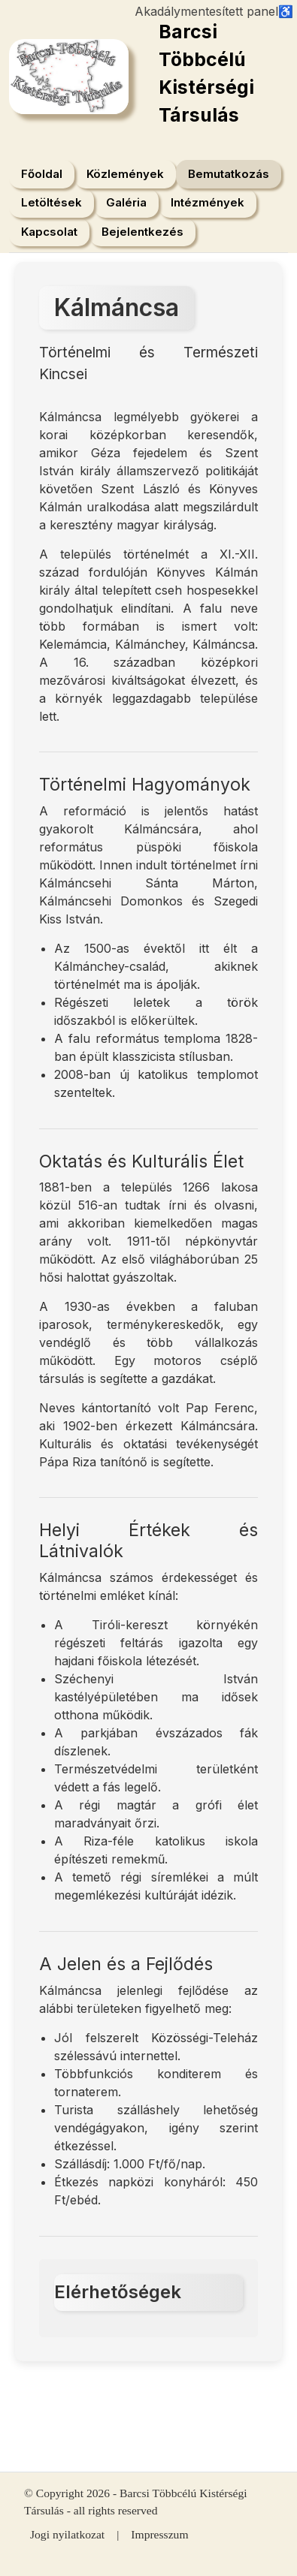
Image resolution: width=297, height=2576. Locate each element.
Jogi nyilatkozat (67, 2534)
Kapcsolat (49, 231)
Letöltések (51, 202)
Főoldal (41, 174)
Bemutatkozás (228, 174)
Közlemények (125, 174)
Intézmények (207, 202)
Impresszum (159, 2534)
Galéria (126, 202)
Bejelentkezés (142, 231)
